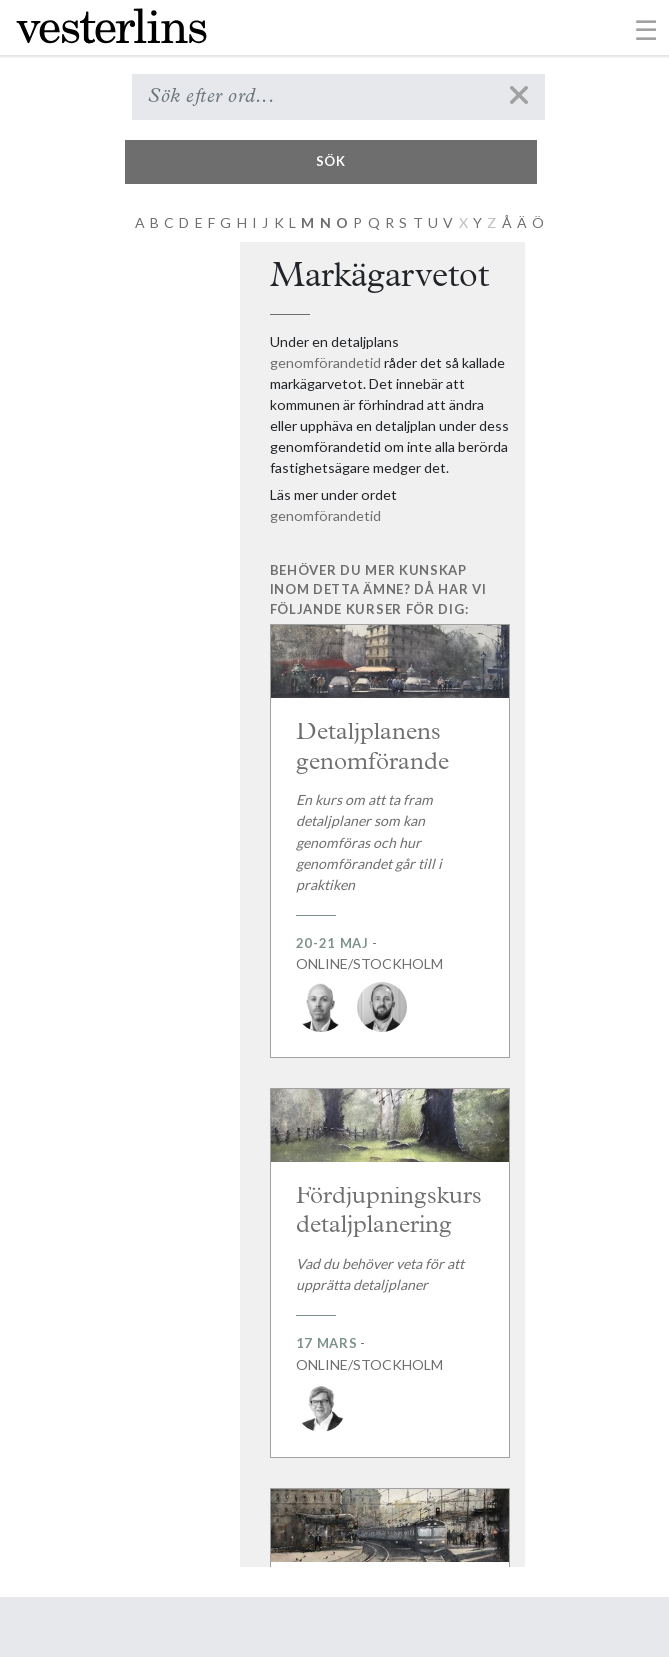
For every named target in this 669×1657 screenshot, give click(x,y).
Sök (331, 161)
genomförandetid (325, 362)
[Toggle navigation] (646, 29)
